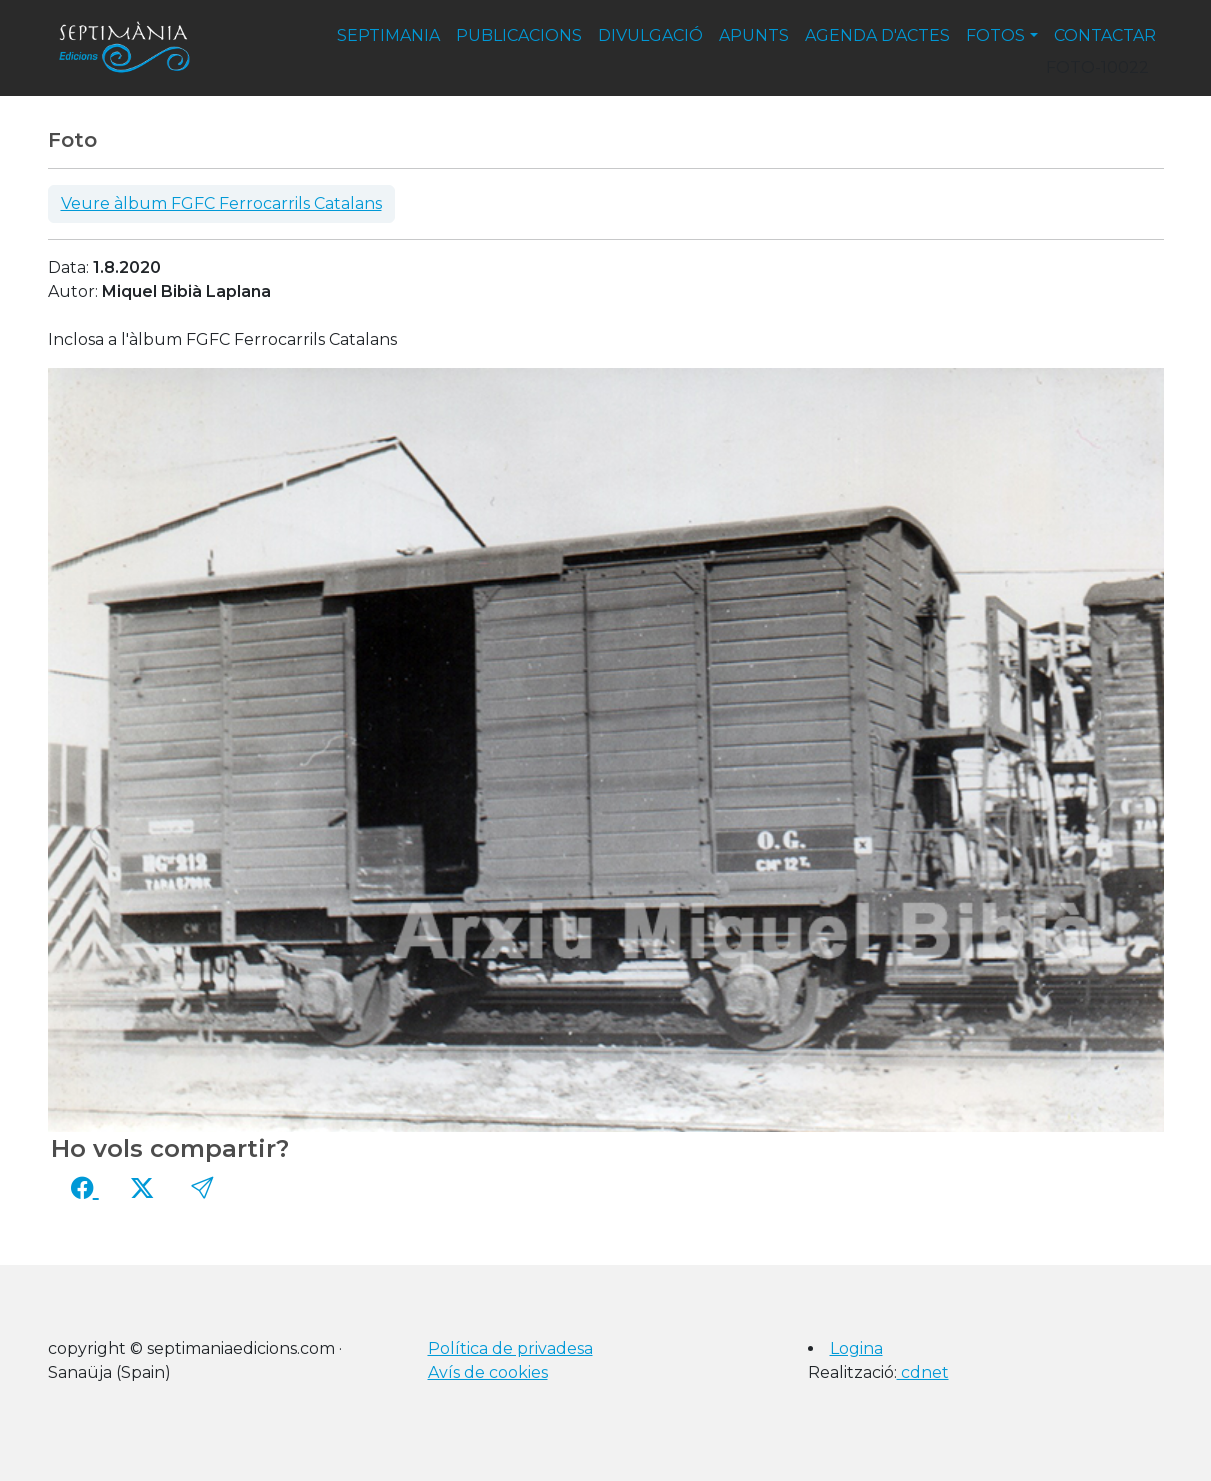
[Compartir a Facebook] (85, 1188)
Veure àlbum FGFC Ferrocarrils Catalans (221, 203)
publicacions (519, 35)
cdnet (923, 1372)
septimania (388, 35)
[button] (202, 1188)
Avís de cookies (488, 1372)
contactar (1105, 35)
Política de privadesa (510, 1348)
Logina (856, 1348)
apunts (754, 35)
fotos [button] (995, 35)
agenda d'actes (877, 35)
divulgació (650, 35)
